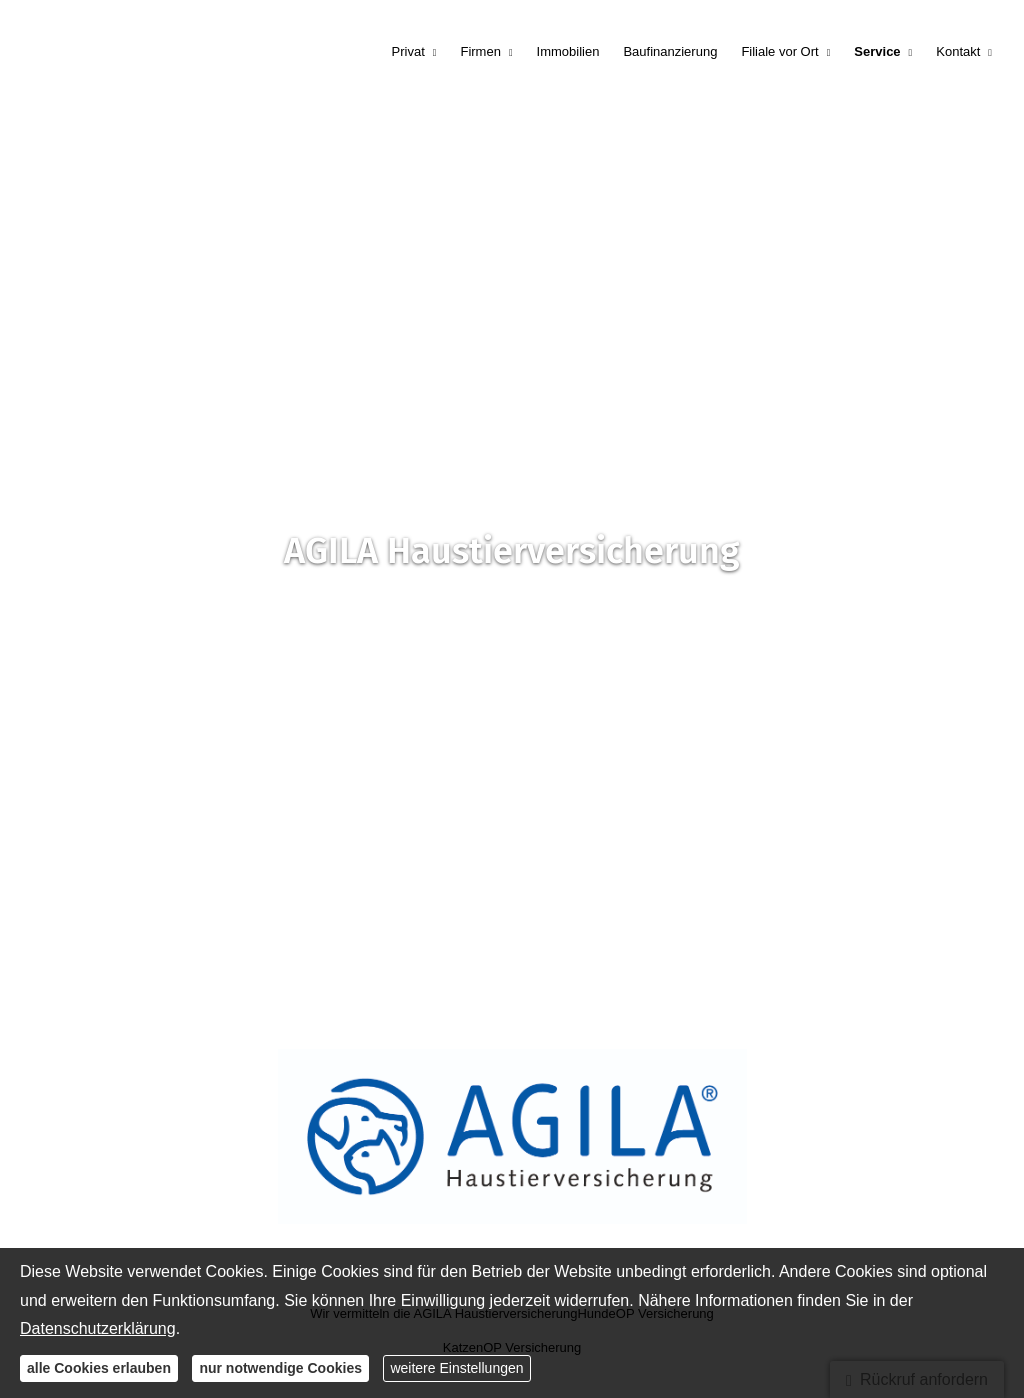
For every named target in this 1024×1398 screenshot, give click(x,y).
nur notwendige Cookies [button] (280, 1368)
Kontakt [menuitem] (958, 51)
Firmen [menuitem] (480, 51)
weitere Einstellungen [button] (456, 1368)
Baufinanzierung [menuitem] (670, 51)
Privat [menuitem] (408, 51)
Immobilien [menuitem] (568, 51)
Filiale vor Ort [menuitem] (779, 51)
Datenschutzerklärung (98, 1328)
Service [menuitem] (877, 51)
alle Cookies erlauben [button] (99, 1368)
